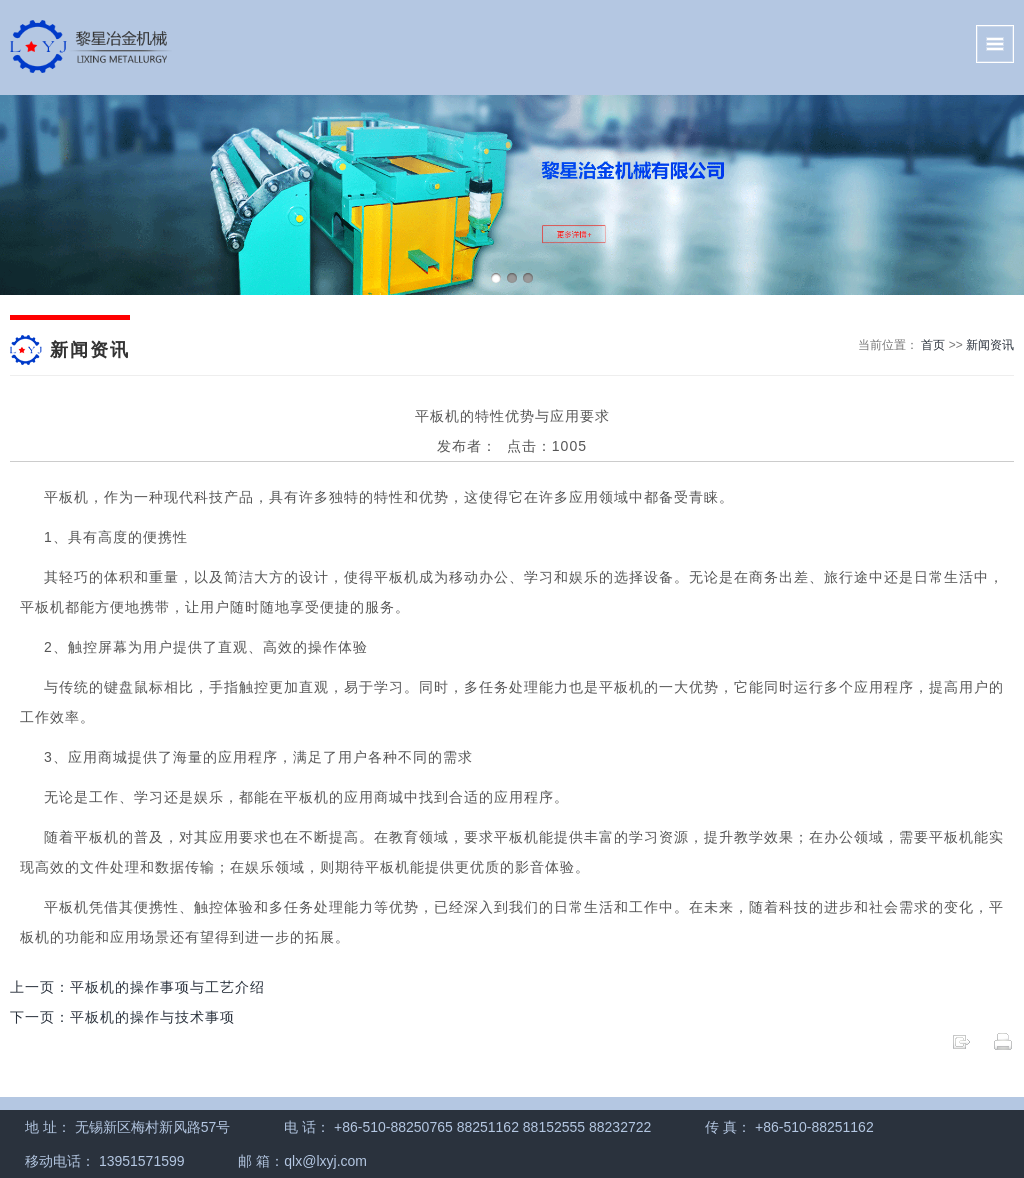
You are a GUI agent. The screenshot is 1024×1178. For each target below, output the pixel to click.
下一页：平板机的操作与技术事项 (122, 1017)
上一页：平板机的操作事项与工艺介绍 (137, 987)
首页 (933, 345)
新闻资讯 (990, 345)
